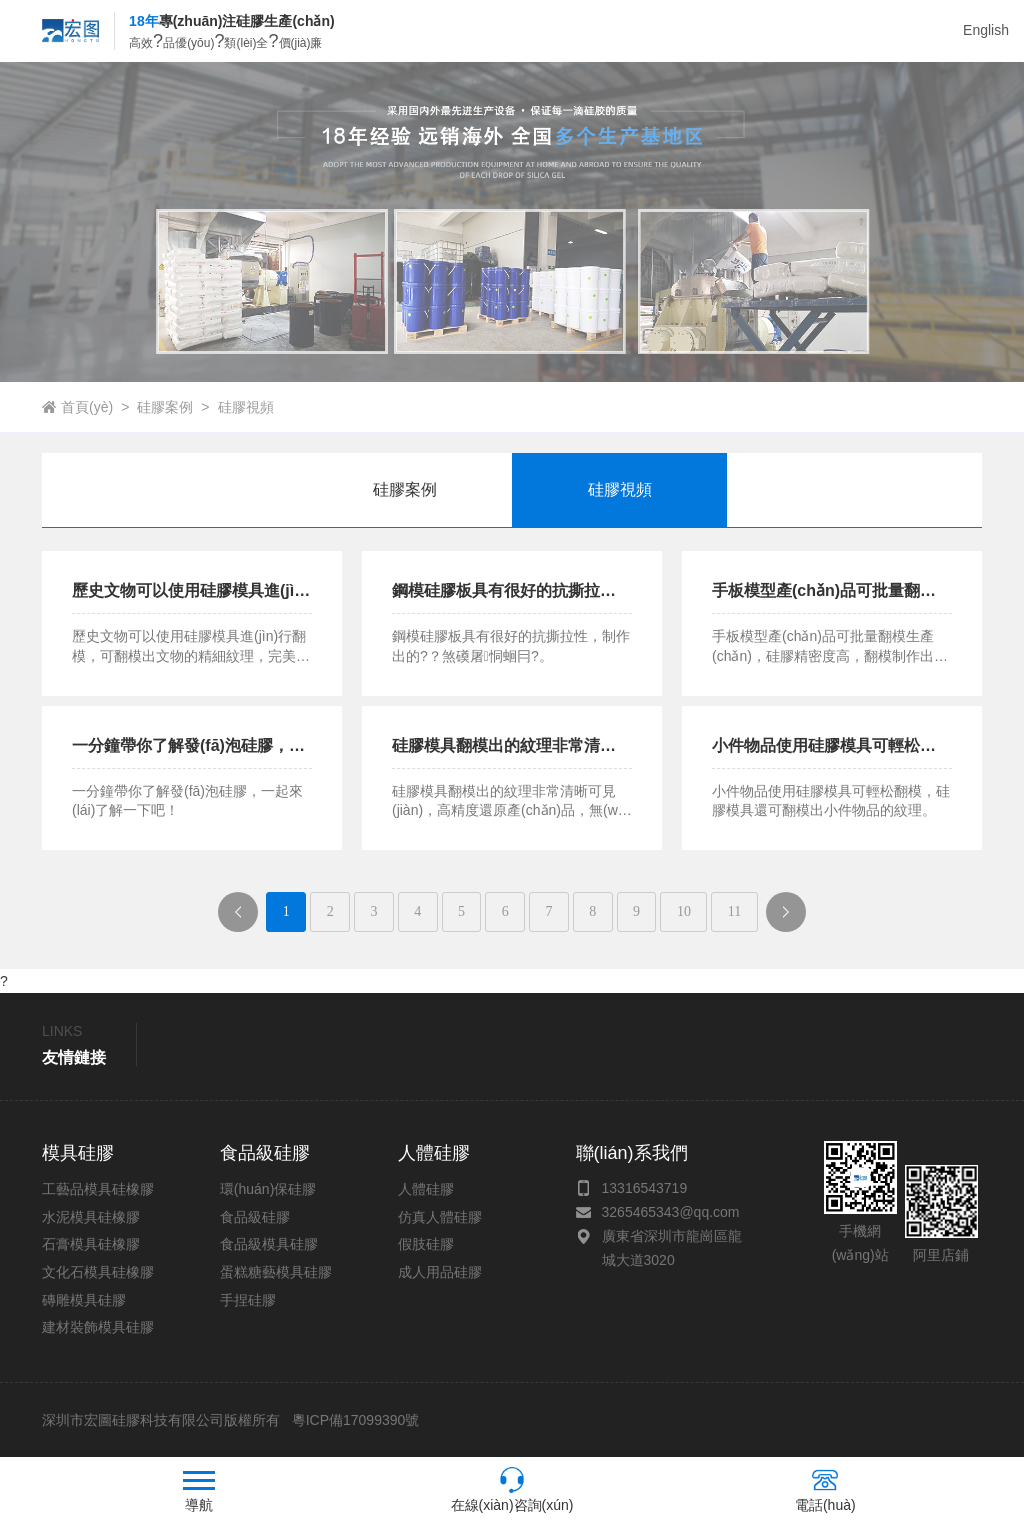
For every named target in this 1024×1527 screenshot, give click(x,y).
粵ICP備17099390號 (354, 1420)
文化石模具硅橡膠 (98, 1272)
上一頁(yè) (246, 917)
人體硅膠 (426, 1189)
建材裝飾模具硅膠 (98, 1327)
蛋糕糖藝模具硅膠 (276, 1272)
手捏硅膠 (248, 1300)
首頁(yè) (87, 407)
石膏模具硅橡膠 (91, 1244)
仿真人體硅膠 (440, 1217)
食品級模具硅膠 (269, 1244)
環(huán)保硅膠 (268, 1189)
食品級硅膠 (255, 1217)
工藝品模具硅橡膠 (98, 1189)
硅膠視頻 (246, 407)
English (986, 30)
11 (734, 911)
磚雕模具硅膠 (84, 1300)
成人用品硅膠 (440, 1272)
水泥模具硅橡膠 (91, 1217)
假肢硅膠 (426, 1244)
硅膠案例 (165, 407)
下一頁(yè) (793, 917)
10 (684, 911)
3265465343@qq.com (671, 1212)
